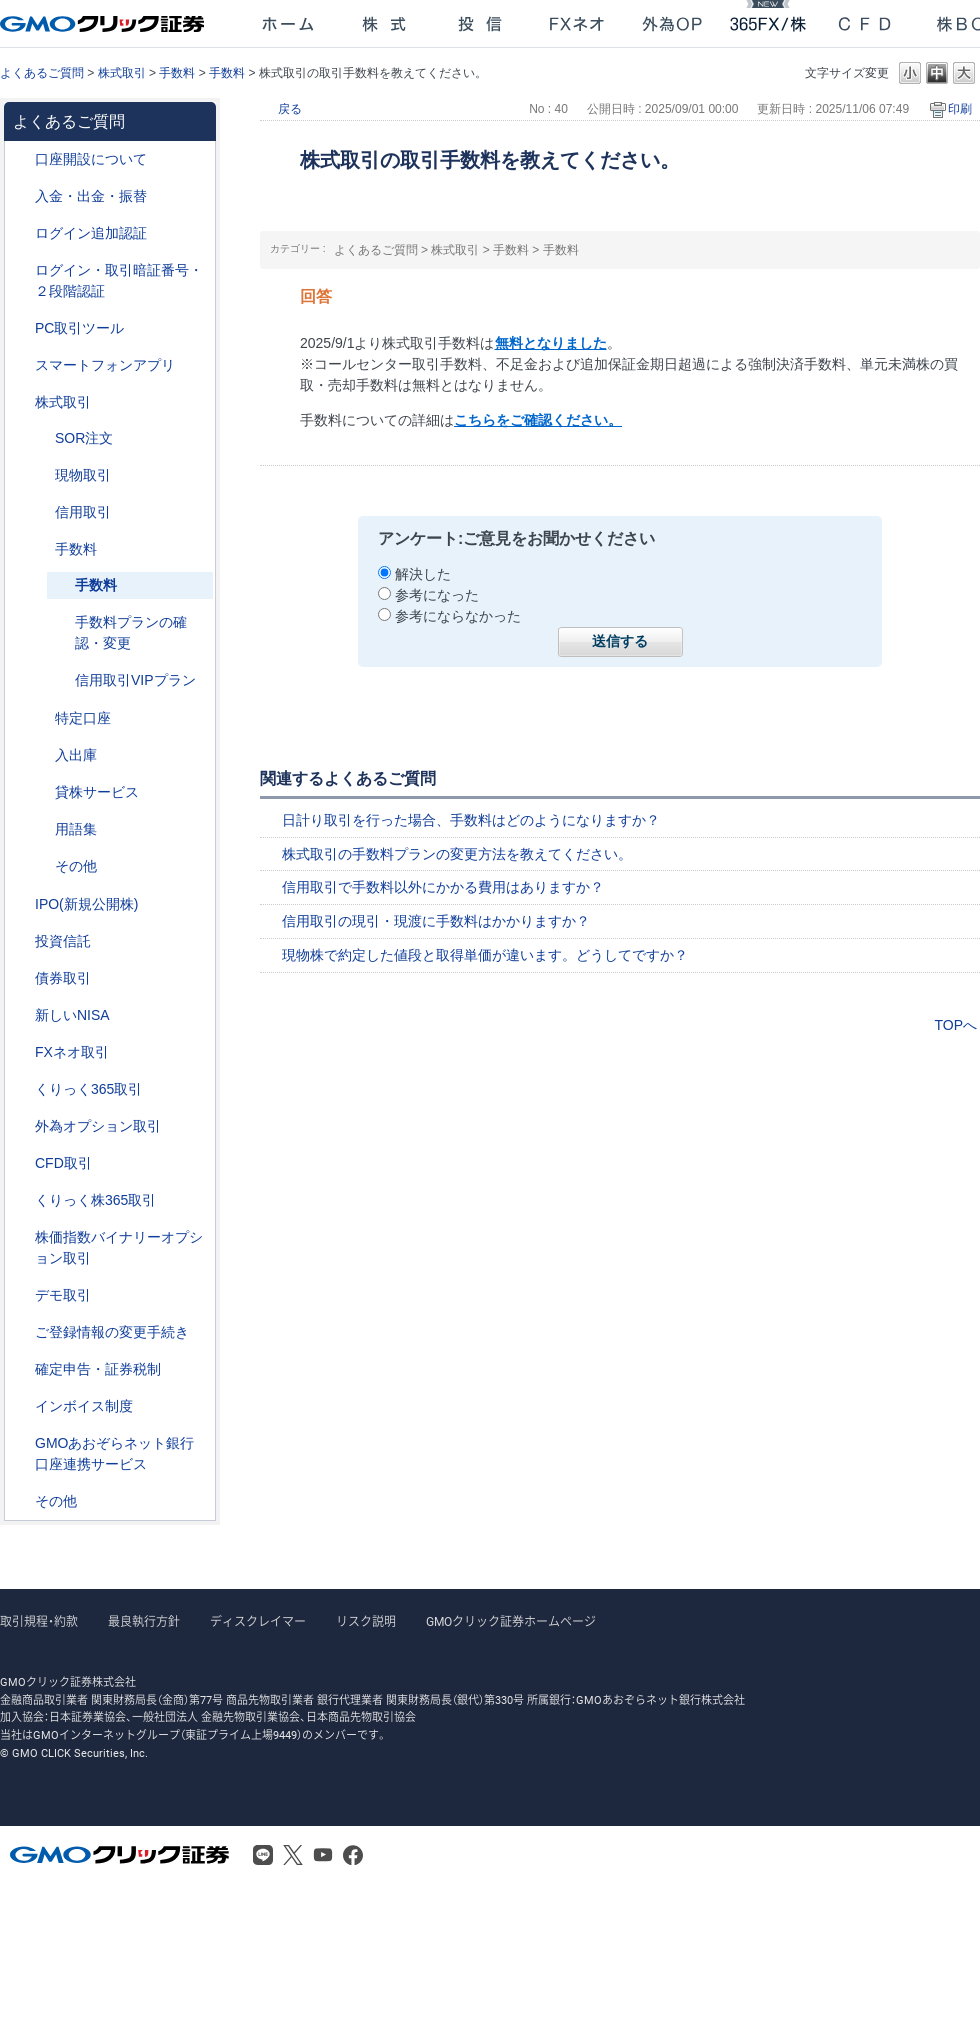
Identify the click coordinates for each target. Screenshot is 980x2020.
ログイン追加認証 (91, 233)
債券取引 (63, 978)
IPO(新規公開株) (86, 904)
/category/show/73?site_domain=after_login (21, 904)
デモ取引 (63, 1295)
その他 (76, 866)
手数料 (177, 73)
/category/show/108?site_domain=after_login (41, 792)
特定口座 (83, 718)
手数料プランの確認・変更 (131, 632)
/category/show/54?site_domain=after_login (21, 270)
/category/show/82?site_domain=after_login (41, 718)
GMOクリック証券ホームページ (511, 1622)
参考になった (437, 595)
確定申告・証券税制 (98, 1369)
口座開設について (91, 159)
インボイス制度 (84, 1406)
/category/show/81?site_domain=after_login (41, 549)
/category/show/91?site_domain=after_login (21, 159)
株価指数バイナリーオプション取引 (119, 1247)
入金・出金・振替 (91, 196)
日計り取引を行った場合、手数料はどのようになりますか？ (471, 820)
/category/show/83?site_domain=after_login (41, 475)
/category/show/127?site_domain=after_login (21, 1369)
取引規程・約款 (39, 1622)
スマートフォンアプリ (105, 365)
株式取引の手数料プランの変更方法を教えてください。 (457, 854)
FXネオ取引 (72, 1052)
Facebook (353, 1855)
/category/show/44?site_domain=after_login (21, 1501)
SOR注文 (84, 438)
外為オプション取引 (98, 1126)
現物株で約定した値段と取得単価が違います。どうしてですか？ (485, 955)
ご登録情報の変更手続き (112, 1332)
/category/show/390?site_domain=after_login (21, 1406)
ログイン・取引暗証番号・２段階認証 (119, 280)
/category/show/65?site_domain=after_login (21, 1126)
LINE (263, 1855)
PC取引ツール (79, 328)
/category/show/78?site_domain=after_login (41, 755)
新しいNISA (72, 1015)
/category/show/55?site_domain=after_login (21, 196)
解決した (423, 574)
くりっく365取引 (88, 1089)
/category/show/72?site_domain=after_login (21, 402)
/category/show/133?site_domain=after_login (21, 1237)
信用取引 (83, 512)
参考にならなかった (458, 616)
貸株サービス (97, 792)
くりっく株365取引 (95, 1200)
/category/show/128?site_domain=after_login (21, 1443)
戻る (290, 109)
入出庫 (76, 755)
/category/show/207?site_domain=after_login (21, 328)
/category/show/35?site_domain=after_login (21, 1089)
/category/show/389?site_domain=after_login (21, 978)
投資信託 (63, 941)
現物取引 (83, 475)
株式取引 (122, 73)
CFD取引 (63, 1163)
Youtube (323, 1855)
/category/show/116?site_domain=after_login (21, 941)
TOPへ (955, 1025)
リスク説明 (366, 1622)
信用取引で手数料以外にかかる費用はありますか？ (443, 887)
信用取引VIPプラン (135, 680)
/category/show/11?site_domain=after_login (21, 1163)
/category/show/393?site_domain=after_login (21, 1015)
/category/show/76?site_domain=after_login (41, 512)
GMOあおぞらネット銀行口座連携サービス (114, 1453)
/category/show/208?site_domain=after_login (21, 365)
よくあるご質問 (42, 73)
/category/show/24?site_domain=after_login (21, 1052)
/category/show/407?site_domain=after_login (21, 1200)
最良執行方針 (144, 1622)
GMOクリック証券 (104, 24)
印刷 (960, 109)
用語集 (76, 829)
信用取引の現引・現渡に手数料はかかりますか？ (436, 921)
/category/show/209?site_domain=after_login (21, 1295)
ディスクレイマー (258, 1622)
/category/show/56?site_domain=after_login (21, 1332)
